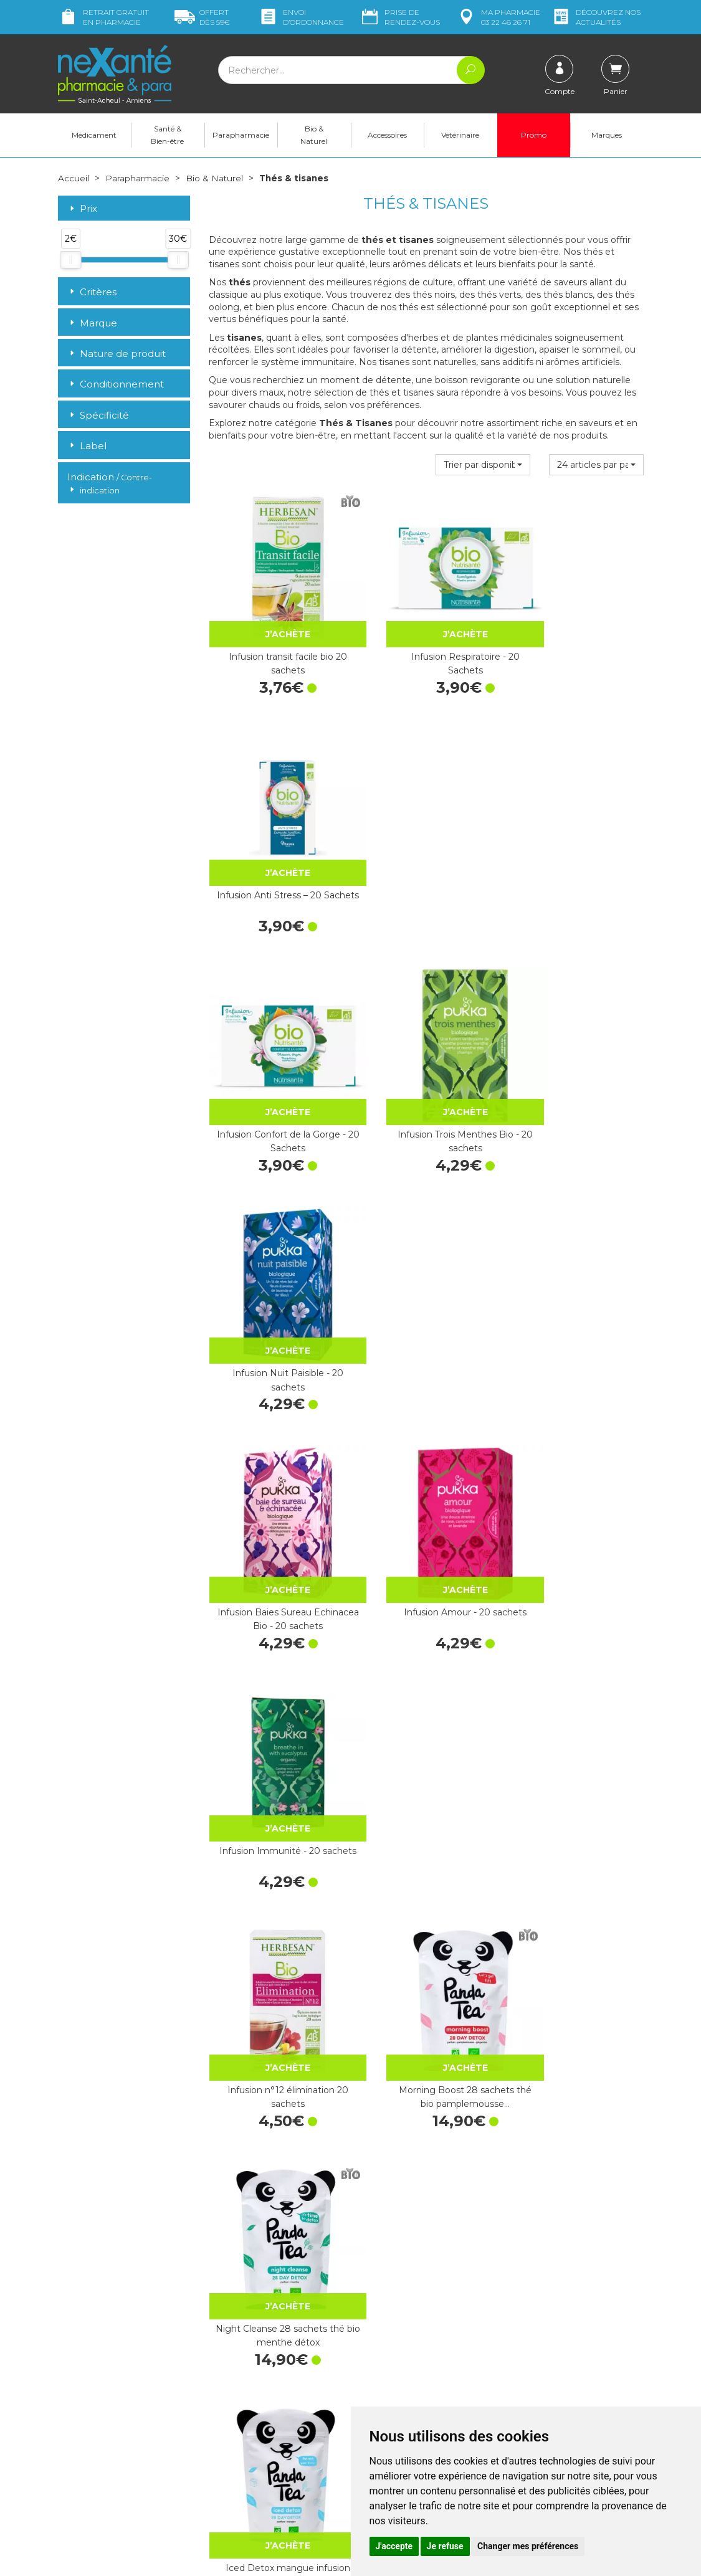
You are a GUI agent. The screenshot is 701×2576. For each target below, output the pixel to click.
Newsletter (231, 2391)
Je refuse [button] (445, 2546)
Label (87, 445)
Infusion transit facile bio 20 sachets (275, 636)
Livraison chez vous (549, 2299)
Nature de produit (116, 352)
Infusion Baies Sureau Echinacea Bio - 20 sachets (274, 1062)
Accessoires (387, 135)
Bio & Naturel (313, 135)
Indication (109, 483)
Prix (82, 209)
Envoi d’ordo (301, 17)
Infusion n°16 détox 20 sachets (275, 1700)
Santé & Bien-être (167, 135)
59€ (202, 17)
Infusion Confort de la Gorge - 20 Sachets (275, 849)
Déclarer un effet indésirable (417, 2363)
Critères (92, 291)
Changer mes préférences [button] (527, 2546)
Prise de (400, 17)
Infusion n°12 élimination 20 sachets (274, 1275)
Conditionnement (115, 384)
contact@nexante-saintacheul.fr (123, 2454)
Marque (92, 322)
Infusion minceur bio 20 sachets (577, 1913)
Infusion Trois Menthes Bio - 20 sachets (426, 849)
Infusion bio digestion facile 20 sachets (577, 1487)
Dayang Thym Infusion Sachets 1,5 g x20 (425, 1487)
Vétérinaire (460, 135)
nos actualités (596, 17)
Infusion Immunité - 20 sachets (577, 1062)
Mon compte (84, 2485)
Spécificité (98, 414)
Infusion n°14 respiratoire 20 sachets (426, 2126)
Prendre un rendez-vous (409, 2352)
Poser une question (97, 2474)
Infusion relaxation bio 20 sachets (275, 1913)
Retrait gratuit (103, 17)
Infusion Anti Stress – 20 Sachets (577, 636)
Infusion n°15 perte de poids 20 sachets (275, 2126)
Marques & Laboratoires (257, 2380)
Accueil (73, 178)
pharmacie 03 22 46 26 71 (498, 17)
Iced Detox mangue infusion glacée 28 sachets (275, 1487)
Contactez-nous (393, 2340)
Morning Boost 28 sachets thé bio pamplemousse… (426, 1275)
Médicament (94, 135)
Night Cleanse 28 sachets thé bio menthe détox (577, 1275)
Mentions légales (394, 2386)
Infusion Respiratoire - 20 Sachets (426, 636)
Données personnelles (406, 2397)
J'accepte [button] (394, 2546)
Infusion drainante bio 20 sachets (577, 1700)
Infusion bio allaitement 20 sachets (426, 1913)
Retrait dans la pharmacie (562, 2288)
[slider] (70, 259)
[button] (483, 464)
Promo (533, 135)
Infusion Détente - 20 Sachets (577, 2126)
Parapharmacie (240, 135)
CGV (369, 2374)
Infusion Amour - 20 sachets (426, 1062)
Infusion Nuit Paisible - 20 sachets (577, 849)
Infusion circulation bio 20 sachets (426, 1700)
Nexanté (200, 2557)
